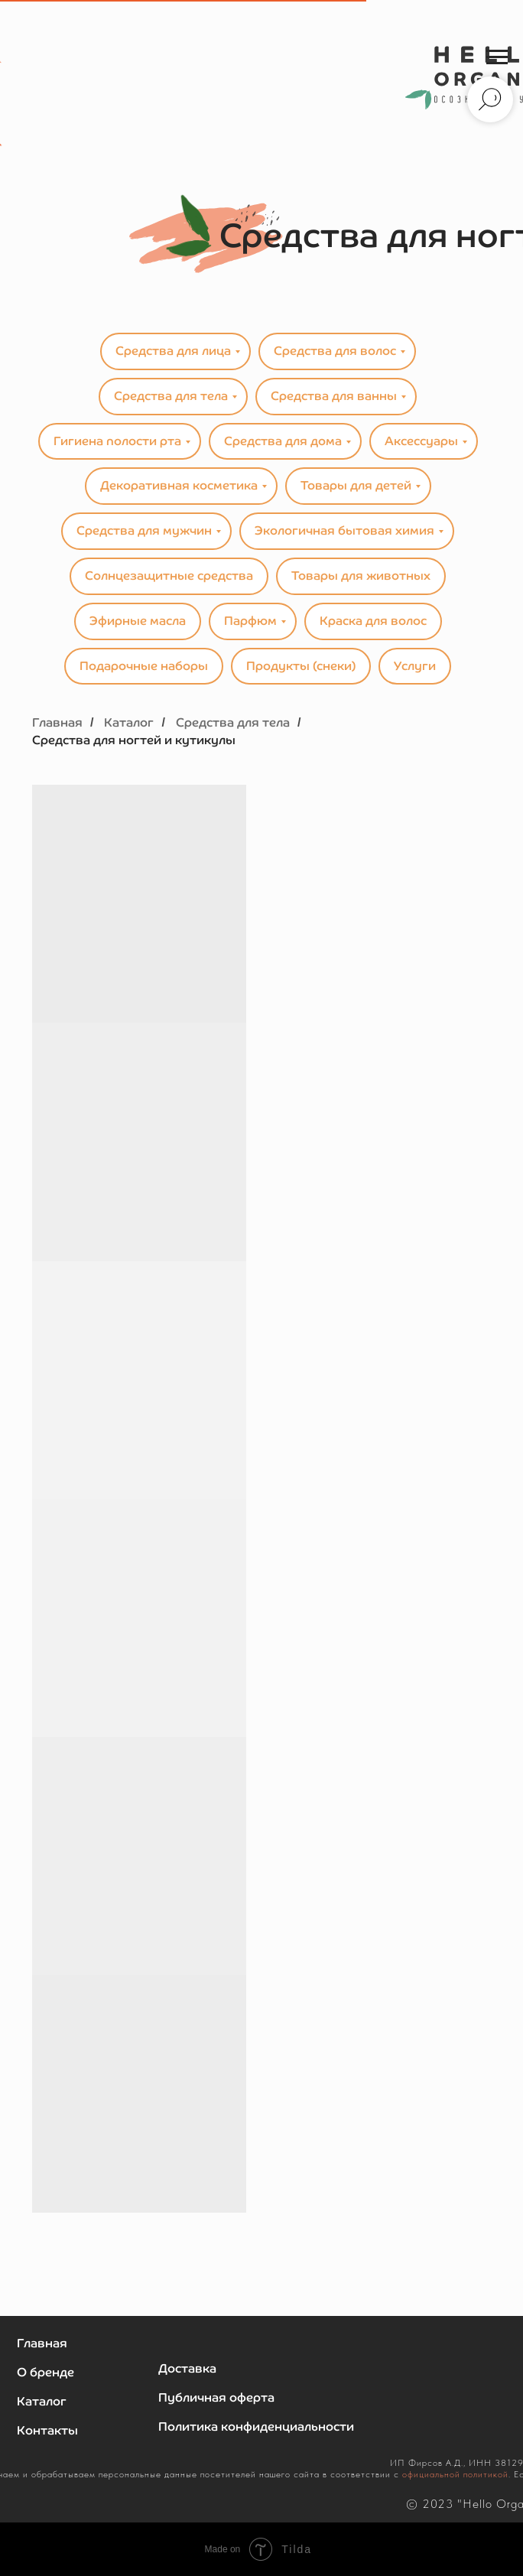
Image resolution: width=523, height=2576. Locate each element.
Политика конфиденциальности (256, 2426)
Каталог (129, 722)
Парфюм (250, 620)
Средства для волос (335, 350)
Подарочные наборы (144, 666)
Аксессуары (421, 441)
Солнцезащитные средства (169, 575)
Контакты (47, 2430)
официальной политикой (455, 2474)
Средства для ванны (334, 396)
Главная (57, 722)
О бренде (45, 2372)
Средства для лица (173, 350)
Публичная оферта (216, 2397)
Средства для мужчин (144, 530)
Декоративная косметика (179, 485)
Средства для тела (171, 396)
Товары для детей (355, 485)
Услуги (415, 666)
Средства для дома (283, 441)
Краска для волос (373, 620)
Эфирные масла (137, 620)
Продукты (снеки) (301, 666)
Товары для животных (360, 575)
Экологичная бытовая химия (344, 530)
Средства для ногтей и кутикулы (134, 740)
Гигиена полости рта (117, 441)
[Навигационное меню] (497, 57)
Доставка (187, 2368)
